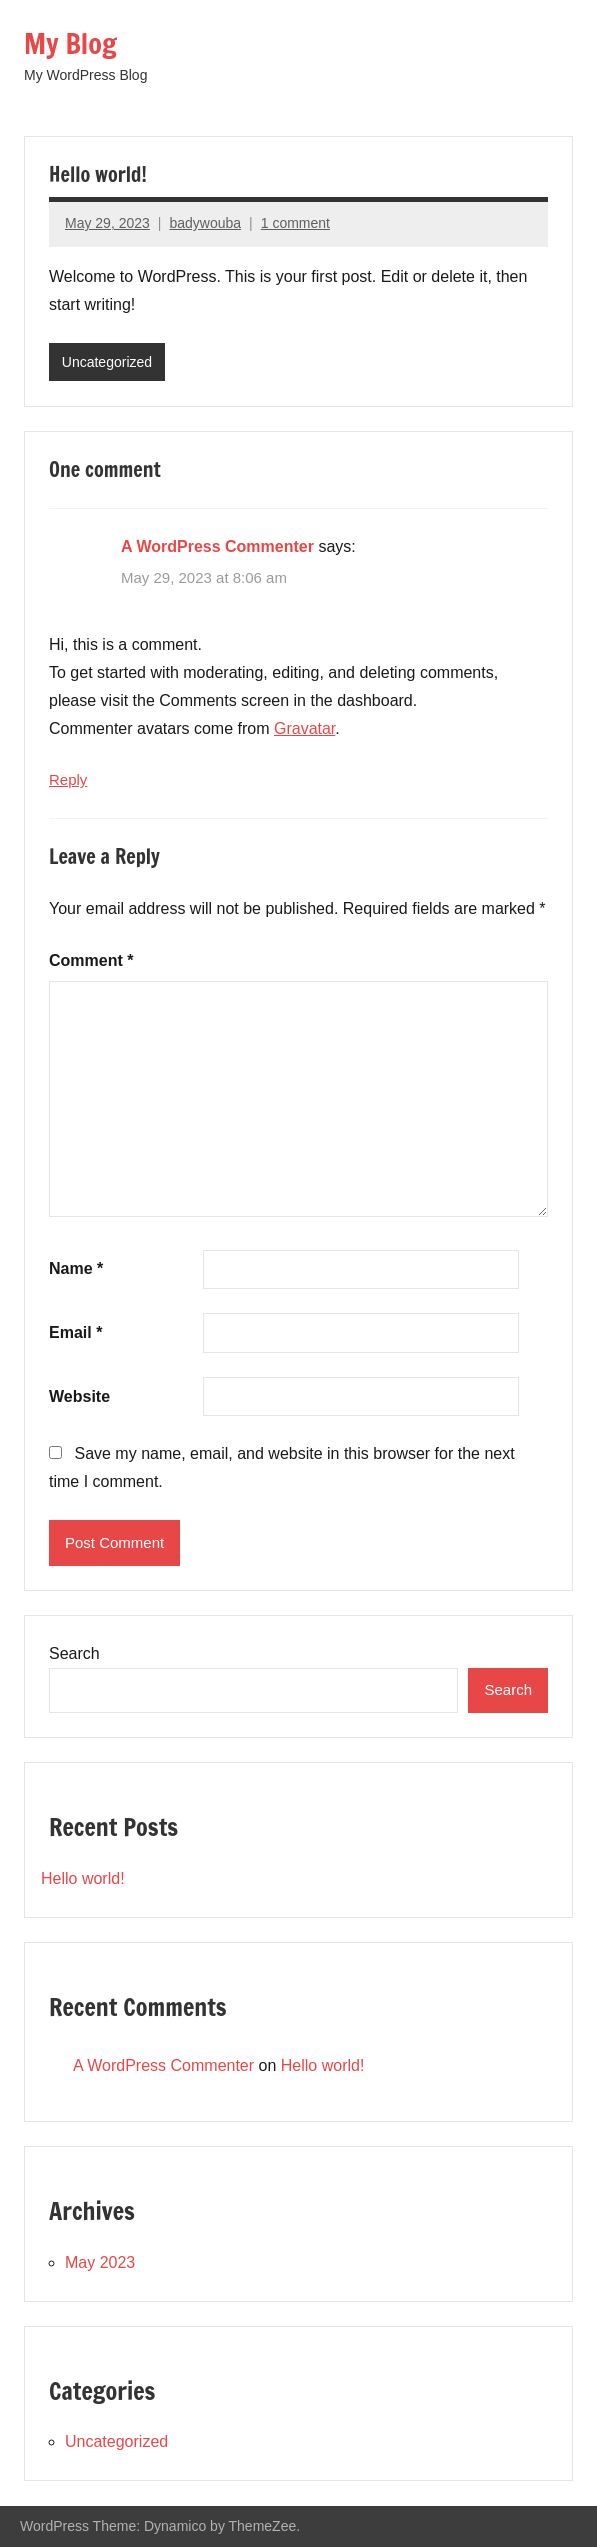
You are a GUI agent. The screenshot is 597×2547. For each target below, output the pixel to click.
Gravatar (304, 728)
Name (76, 1268)
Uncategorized (107, 362)
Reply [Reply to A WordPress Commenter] (68, 779)
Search (74, 1653)
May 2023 (100, 2262)
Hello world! (83, 1878)
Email (75, 1332)
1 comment (295, 223)
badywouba (205, 223)
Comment (91, 960)
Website (79, 1396)
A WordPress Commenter (217, 546)
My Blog (70, 43)
